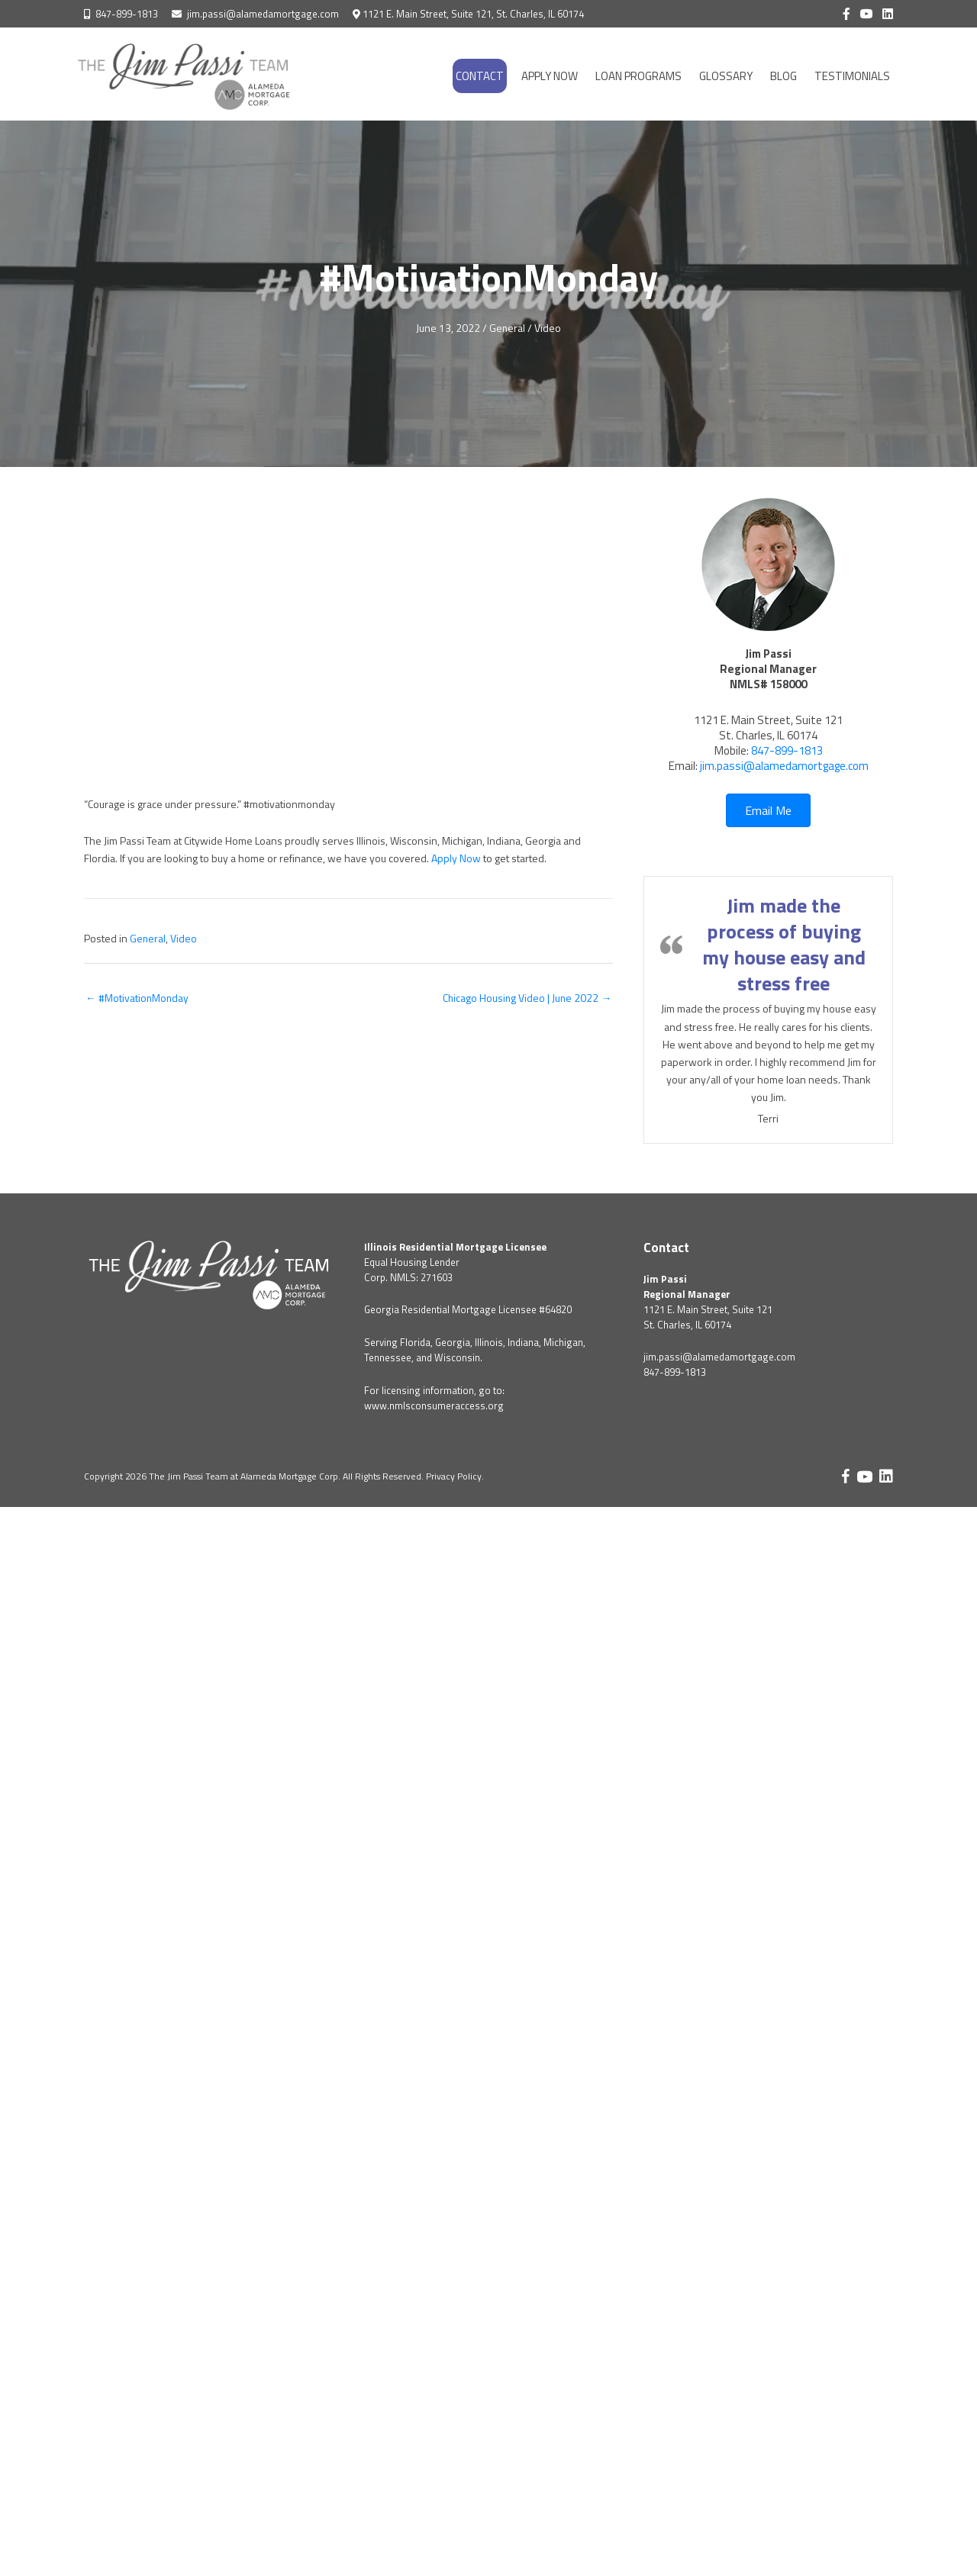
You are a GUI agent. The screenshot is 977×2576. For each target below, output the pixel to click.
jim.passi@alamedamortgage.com (263, 13)
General (507, 328)
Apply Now (456, 857)
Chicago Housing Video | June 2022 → (525, 995)
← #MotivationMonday (137, 995)
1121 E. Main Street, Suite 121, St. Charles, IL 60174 (473, 13)
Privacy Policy (454, 1475)
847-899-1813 (126, 13)
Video (548, 328)
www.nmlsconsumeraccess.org (434, 1404)
